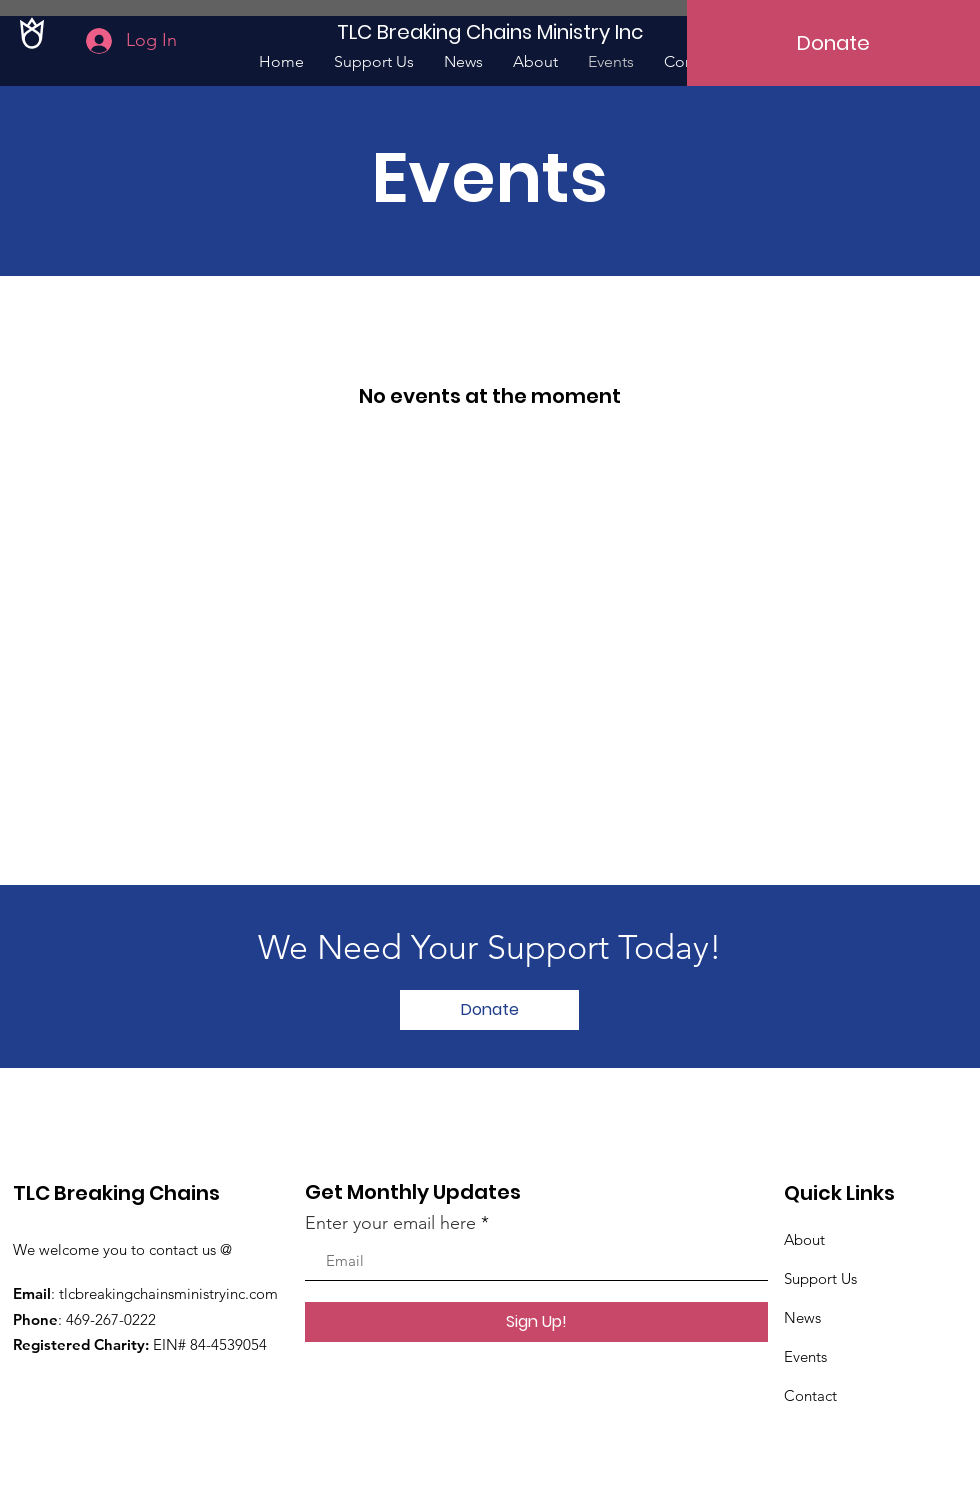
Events (805, 1356)
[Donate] (833, 43)
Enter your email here (390, 1223)
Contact (810, 1395)
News (802, 1317)
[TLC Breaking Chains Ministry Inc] (490, 31)
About (804, 1239)
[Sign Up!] (536, 1322)
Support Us (820, 1278)
